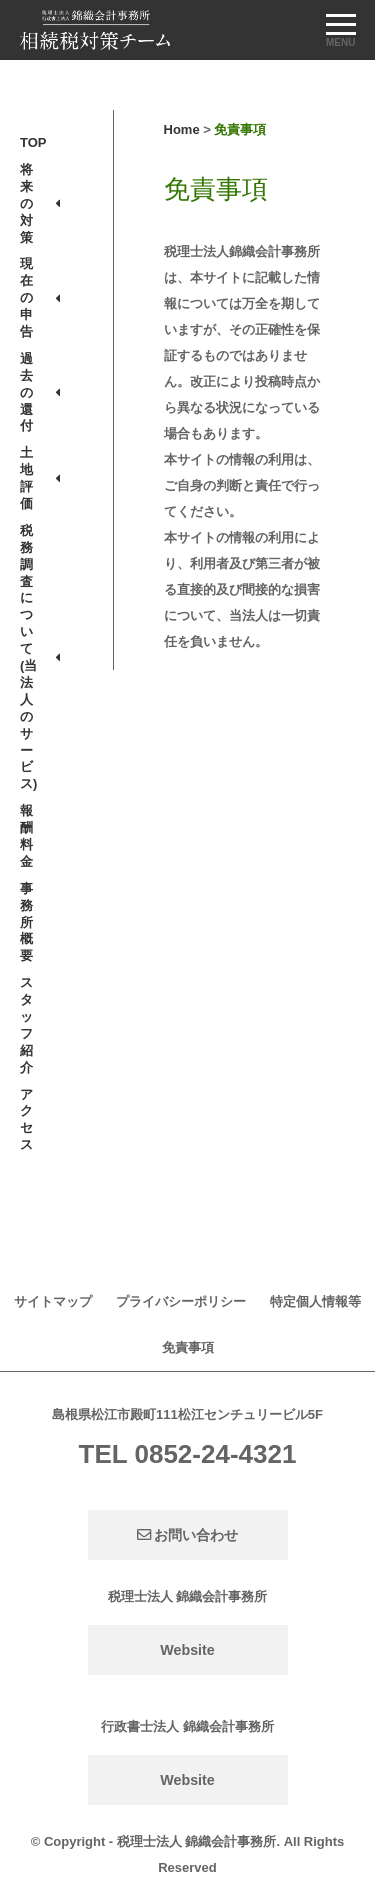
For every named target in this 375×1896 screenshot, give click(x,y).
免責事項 (188, 1347)
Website (187, 1650)
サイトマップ (53, 1301)
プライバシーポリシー (181, 1301)
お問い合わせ (188, 1535)
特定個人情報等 (315, 1301)
